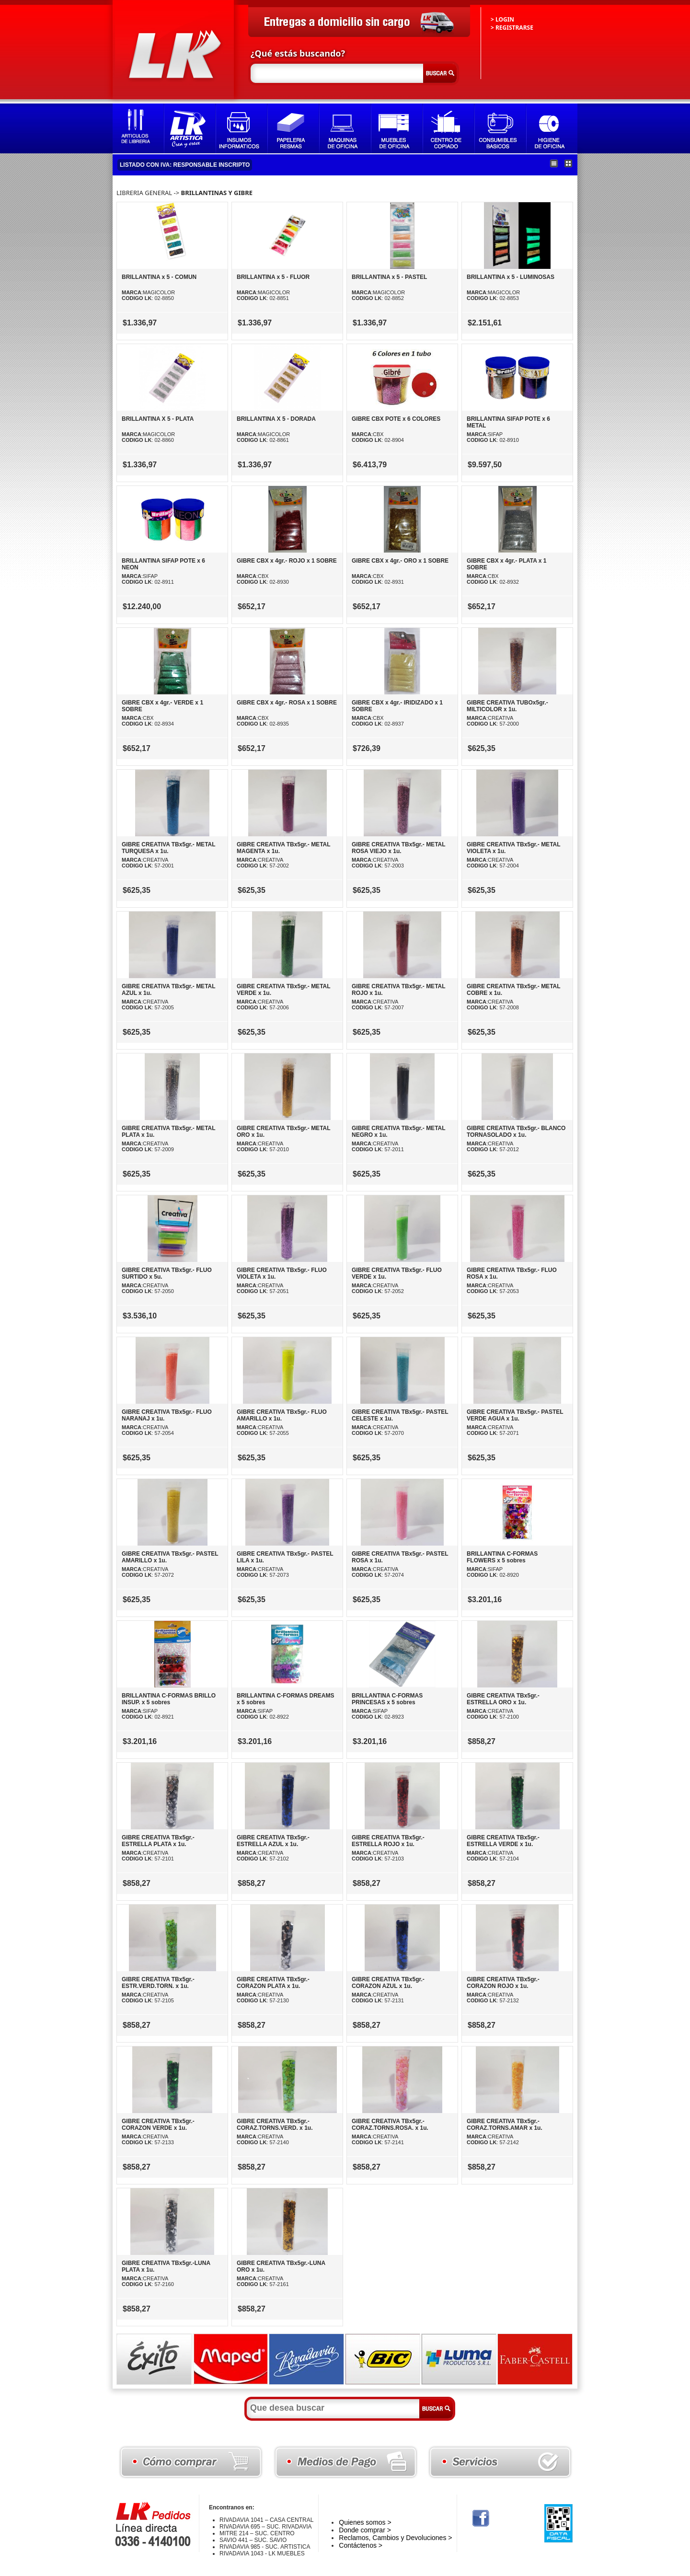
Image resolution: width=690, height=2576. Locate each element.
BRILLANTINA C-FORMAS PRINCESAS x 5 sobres (387, 1699)
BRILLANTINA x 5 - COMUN (159, 277)
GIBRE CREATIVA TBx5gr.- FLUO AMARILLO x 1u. (282, 1415)
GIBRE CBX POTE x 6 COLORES (396, 419)
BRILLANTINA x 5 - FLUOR (273, 277)
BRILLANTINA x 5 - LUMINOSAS (510, 277)
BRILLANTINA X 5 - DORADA (276, 419)
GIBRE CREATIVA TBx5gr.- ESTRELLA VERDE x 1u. (503, 1841)
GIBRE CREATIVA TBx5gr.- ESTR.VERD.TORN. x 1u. (158, 1982)
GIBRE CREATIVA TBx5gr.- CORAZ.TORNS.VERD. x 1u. (274, 2124)
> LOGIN (502, 19)
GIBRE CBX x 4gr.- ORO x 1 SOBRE (400, 560)
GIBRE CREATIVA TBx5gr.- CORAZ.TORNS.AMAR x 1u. (504, 2124)
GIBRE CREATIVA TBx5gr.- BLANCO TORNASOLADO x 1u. (516, 1131)
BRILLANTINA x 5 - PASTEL (389, 277)
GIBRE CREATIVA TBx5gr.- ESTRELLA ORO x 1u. (503, 1699)
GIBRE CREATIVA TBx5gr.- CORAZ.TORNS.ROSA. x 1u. (390, 2124)
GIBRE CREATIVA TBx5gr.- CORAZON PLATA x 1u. (273, 1982)
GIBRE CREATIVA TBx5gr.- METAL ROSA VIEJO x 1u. (398, 848)
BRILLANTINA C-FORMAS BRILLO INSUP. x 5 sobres (169, 1699)
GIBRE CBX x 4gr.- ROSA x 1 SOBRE (287, 702)
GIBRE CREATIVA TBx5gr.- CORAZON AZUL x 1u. (388, 1982)
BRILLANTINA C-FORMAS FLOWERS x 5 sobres (502, 1557)
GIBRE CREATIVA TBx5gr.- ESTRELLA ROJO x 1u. (388, 1841)
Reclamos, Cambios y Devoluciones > (395, 2537)
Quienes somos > (365, 2522)
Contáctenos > (360, 2545)
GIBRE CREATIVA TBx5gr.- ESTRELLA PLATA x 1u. (158, 1841)
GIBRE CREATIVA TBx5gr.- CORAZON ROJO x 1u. (503, 1982)
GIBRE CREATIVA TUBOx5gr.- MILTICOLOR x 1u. (507, 706)
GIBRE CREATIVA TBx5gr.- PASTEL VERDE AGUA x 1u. (515, 1415)
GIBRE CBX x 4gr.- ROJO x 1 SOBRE (287, 560)
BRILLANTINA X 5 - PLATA (158, 419)
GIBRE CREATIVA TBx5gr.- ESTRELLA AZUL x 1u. (273, 1841)
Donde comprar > (365, 2530)
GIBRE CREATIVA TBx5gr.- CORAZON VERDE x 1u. (158, 2124)
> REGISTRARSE (512, 27)
